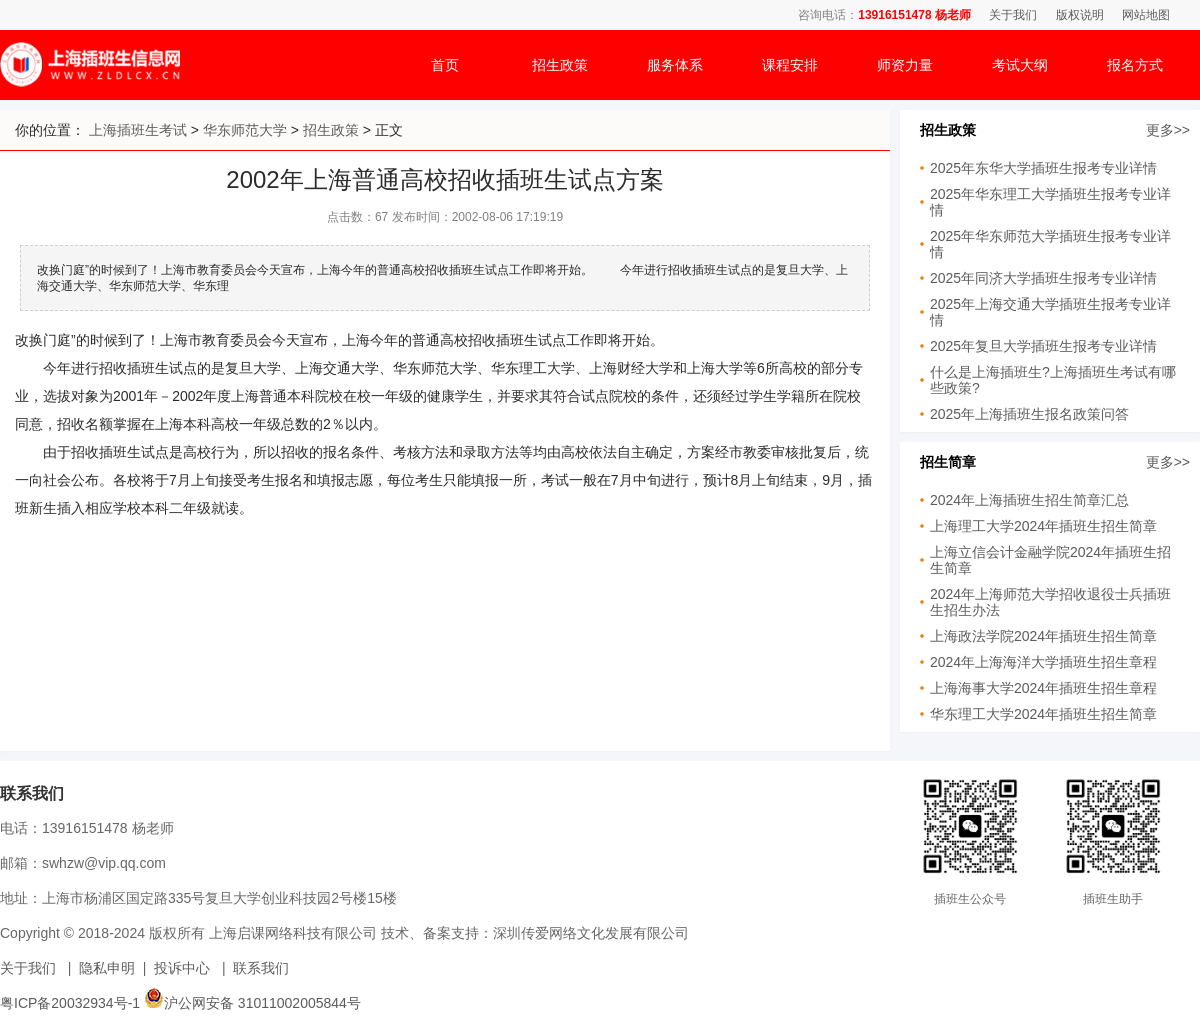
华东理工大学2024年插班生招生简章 (1043, 714)
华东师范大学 (245, 130)
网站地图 (1146, 15)
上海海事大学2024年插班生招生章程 (1043, 688)
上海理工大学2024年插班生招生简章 (1043, 526)
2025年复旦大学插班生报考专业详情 (1043, 346)
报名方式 (1135, 65)
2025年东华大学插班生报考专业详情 (1043, 168)
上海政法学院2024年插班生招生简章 (1043, 636)
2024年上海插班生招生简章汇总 (1029, 500)
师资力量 (905, 65)
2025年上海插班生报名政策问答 (1029, 414)
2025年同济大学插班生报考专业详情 (1043, 278)
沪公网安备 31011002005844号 (252, 1003)
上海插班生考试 (138, 130)
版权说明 (1080, 15)
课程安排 (790, 65)
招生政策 (560, 65)
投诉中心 (182, 968)
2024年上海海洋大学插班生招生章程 (1043, 662)
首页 (445, 65)
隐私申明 (107, 968)
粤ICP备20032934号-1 (70, 1003)
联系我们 (261, 968)
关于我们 (1013, 15)
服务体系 (675, 65)
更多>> (1168, 130)
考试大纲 (1020, 65)
